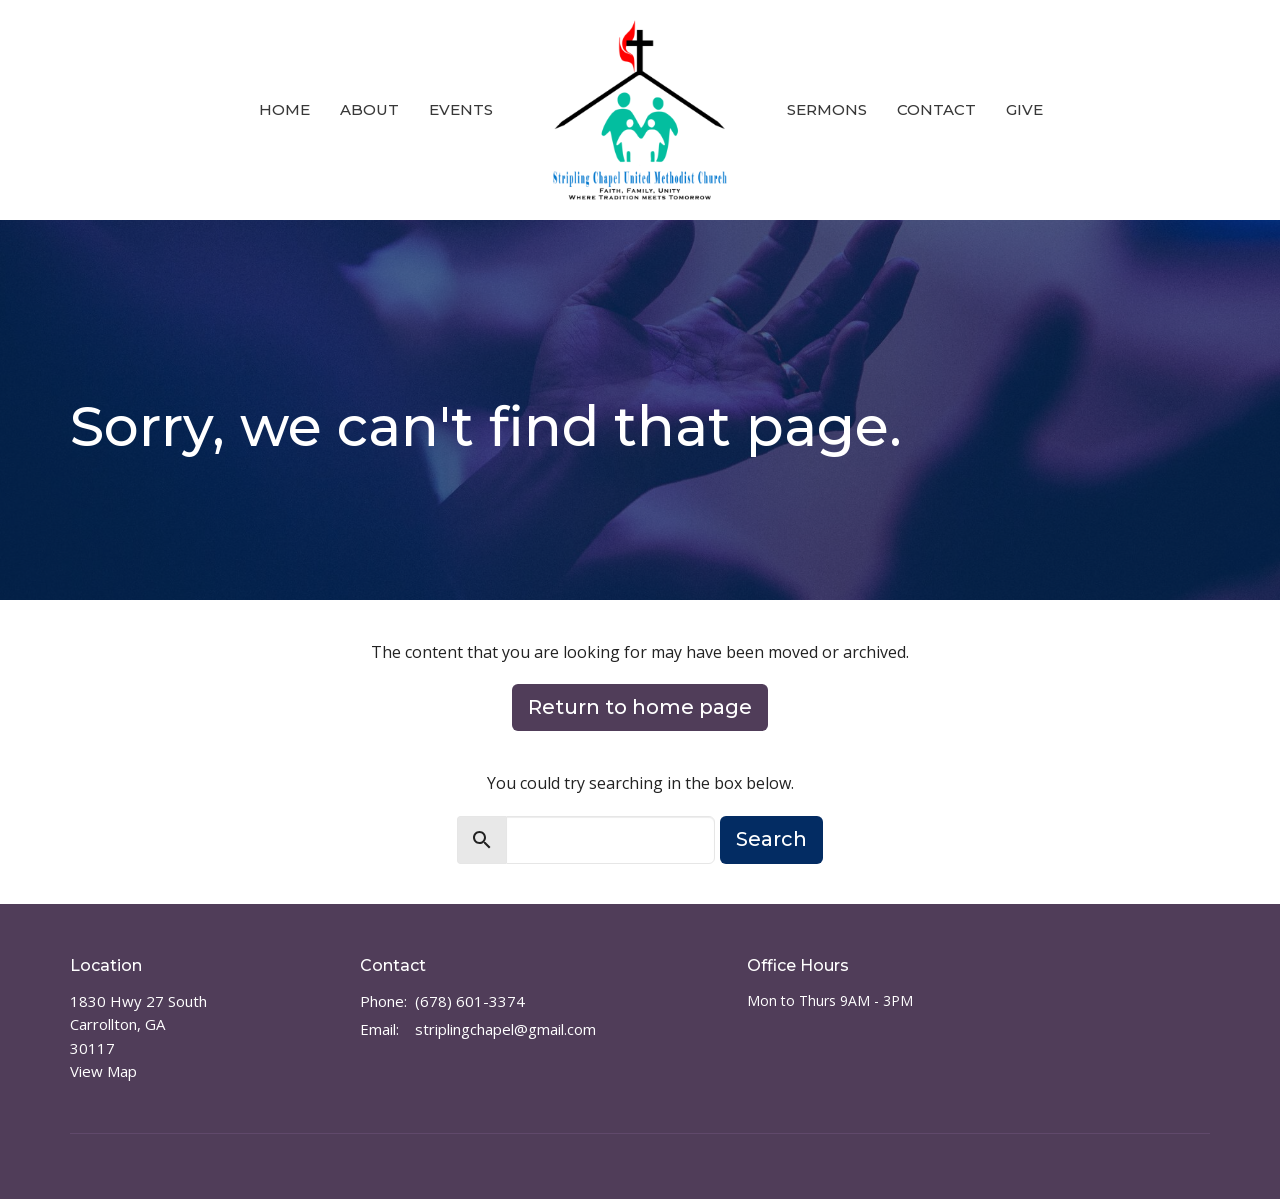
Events (461, 109)
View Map (103, 1071)
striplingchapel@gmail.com (505, 1029)
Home (284, 109)
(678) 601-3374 (470, 1001)
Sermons (827, 109)
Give (1024, 109)
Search (771, 839)
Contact (936, 109)
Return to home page (640, 707)
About (369, 109)
